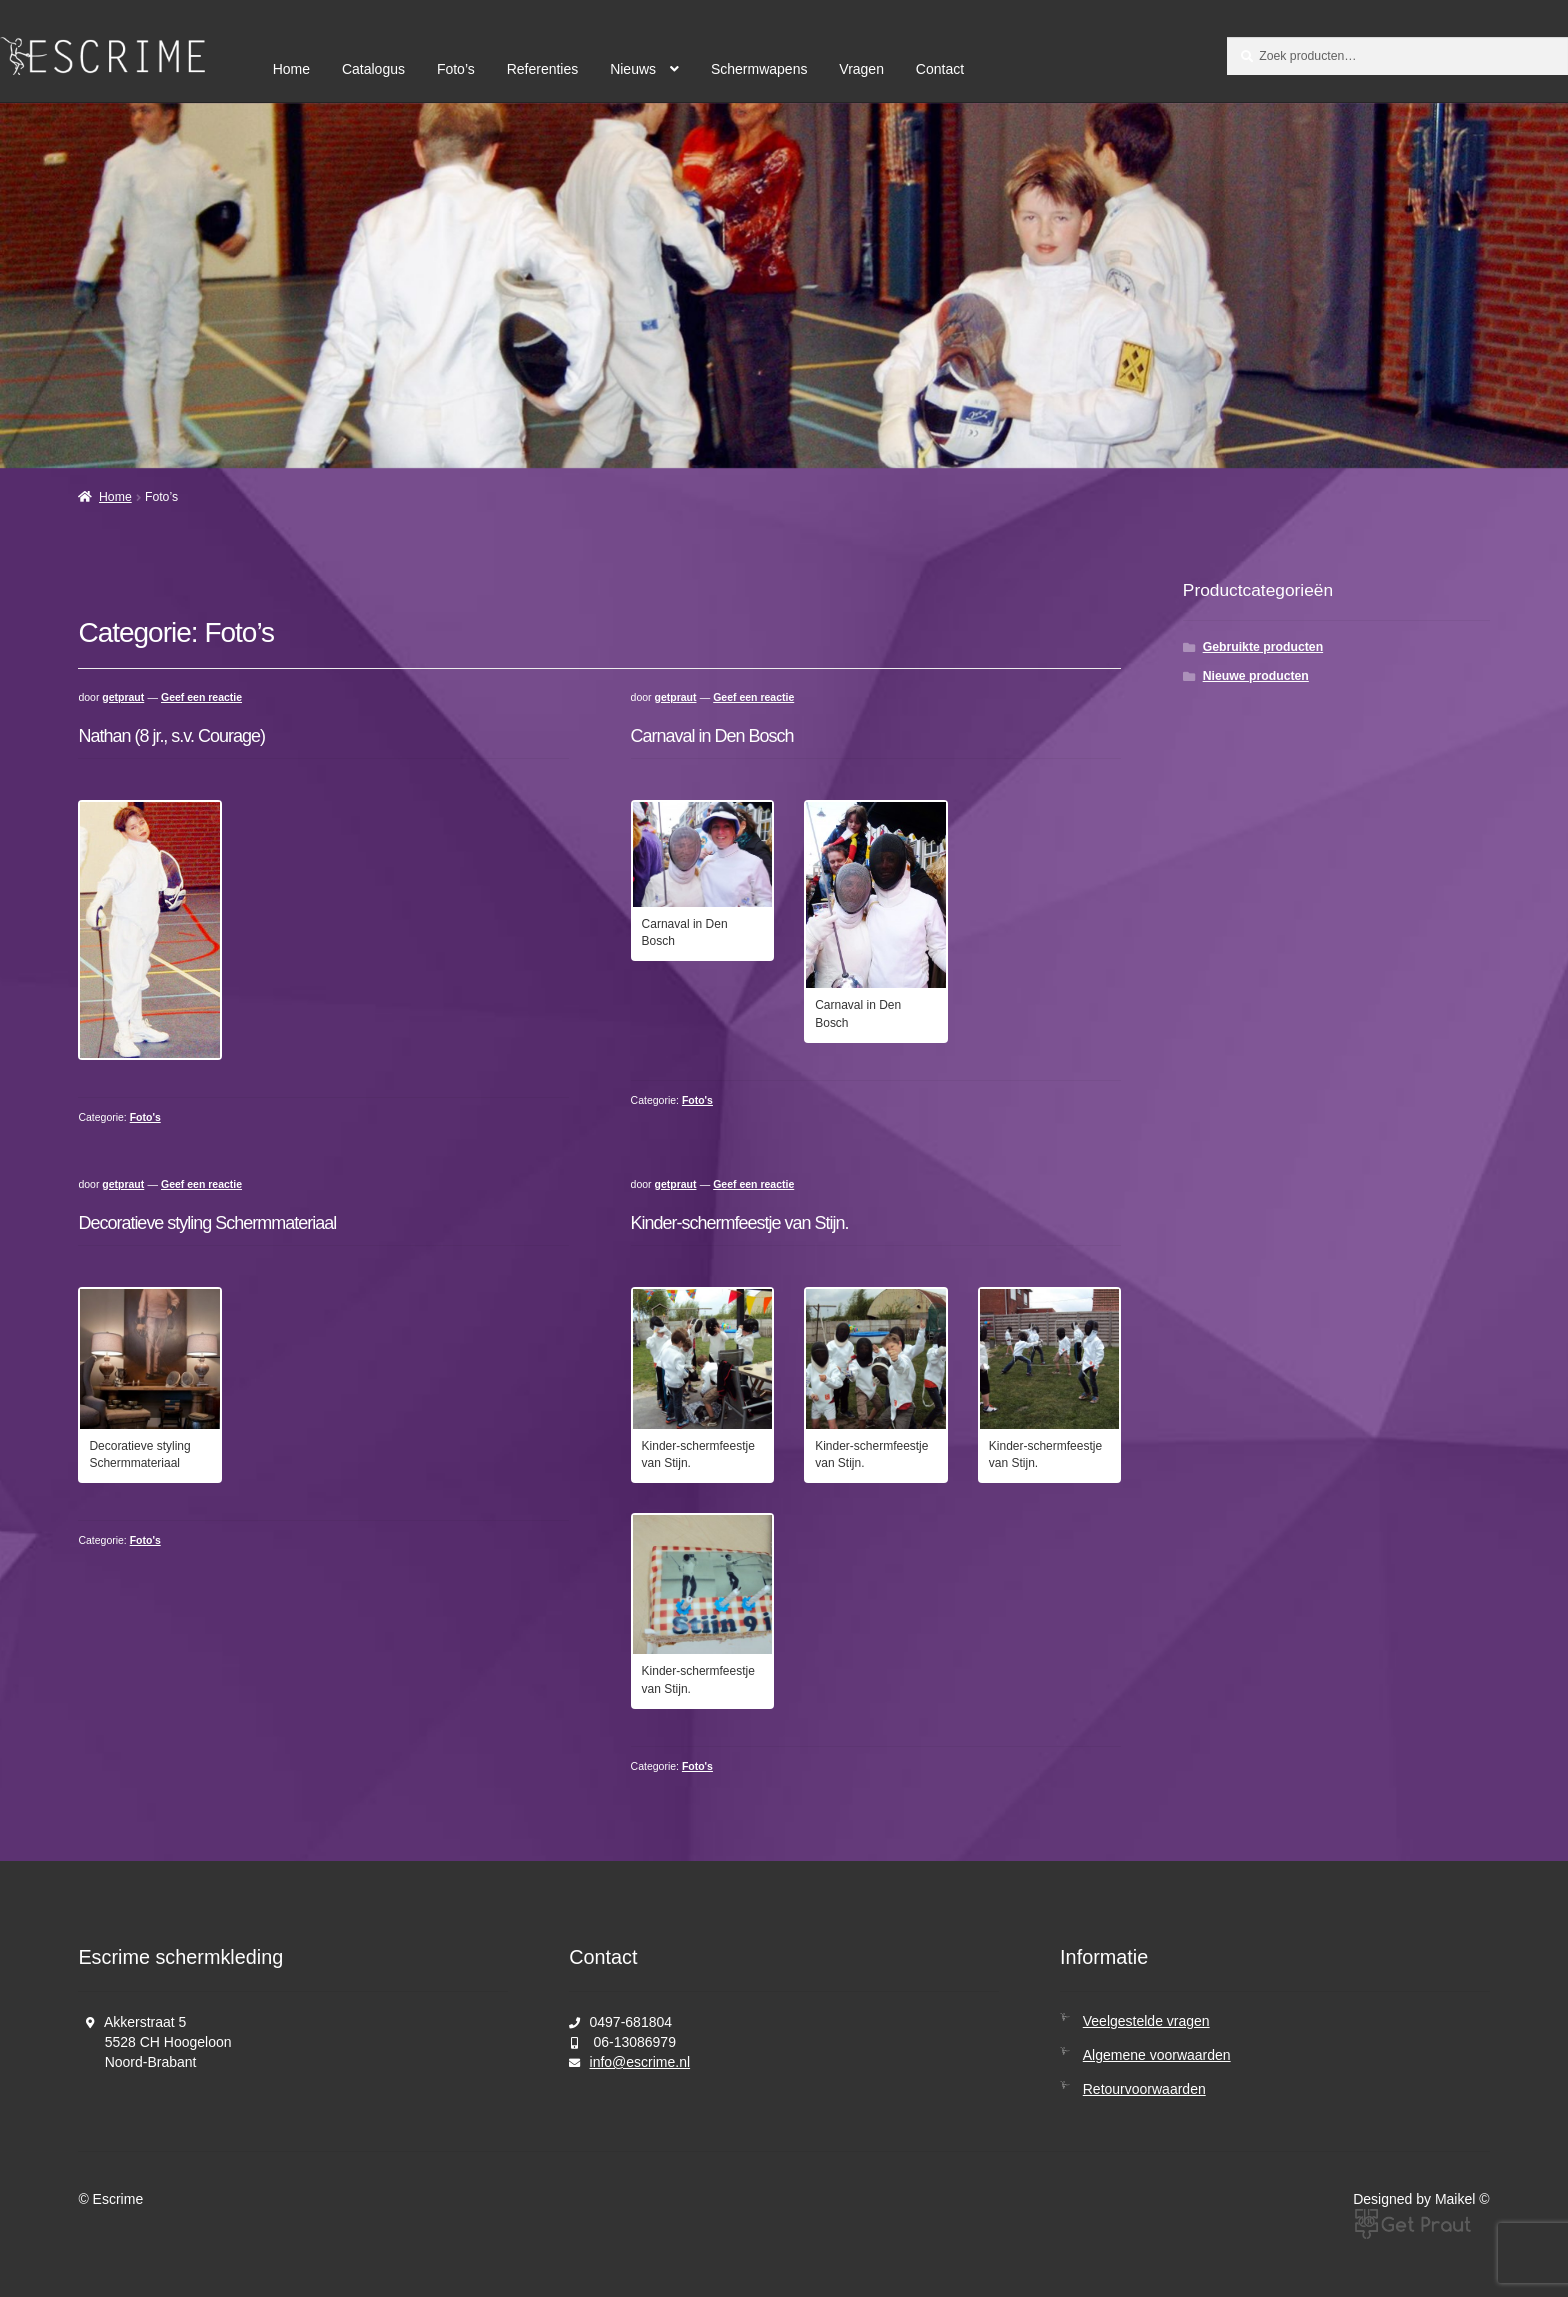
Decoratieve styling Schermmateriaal (207, 1223)
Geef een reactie (201, 697)
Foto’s (456, 69)
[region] (784, 285)
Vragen (861, 69)
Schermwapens (759, 69)
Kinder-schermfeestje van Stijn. (740, 1223)
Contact (940, 69)
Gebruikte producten (1263, 647)
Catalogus (373, 69)
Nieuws (633, 69)
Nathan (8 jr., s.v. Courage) (171, 736)
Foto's (145, 1117)
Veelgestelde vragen (1146, 2021)
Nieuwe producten (1256, 676)
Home (291, 69)
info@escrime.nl (640, 2062)
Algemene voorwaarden (1157, 2055)
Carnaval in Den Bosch (712, 736)
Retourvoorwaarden (1144, 2089)
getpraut (123, 697)
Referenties (543, 69)
